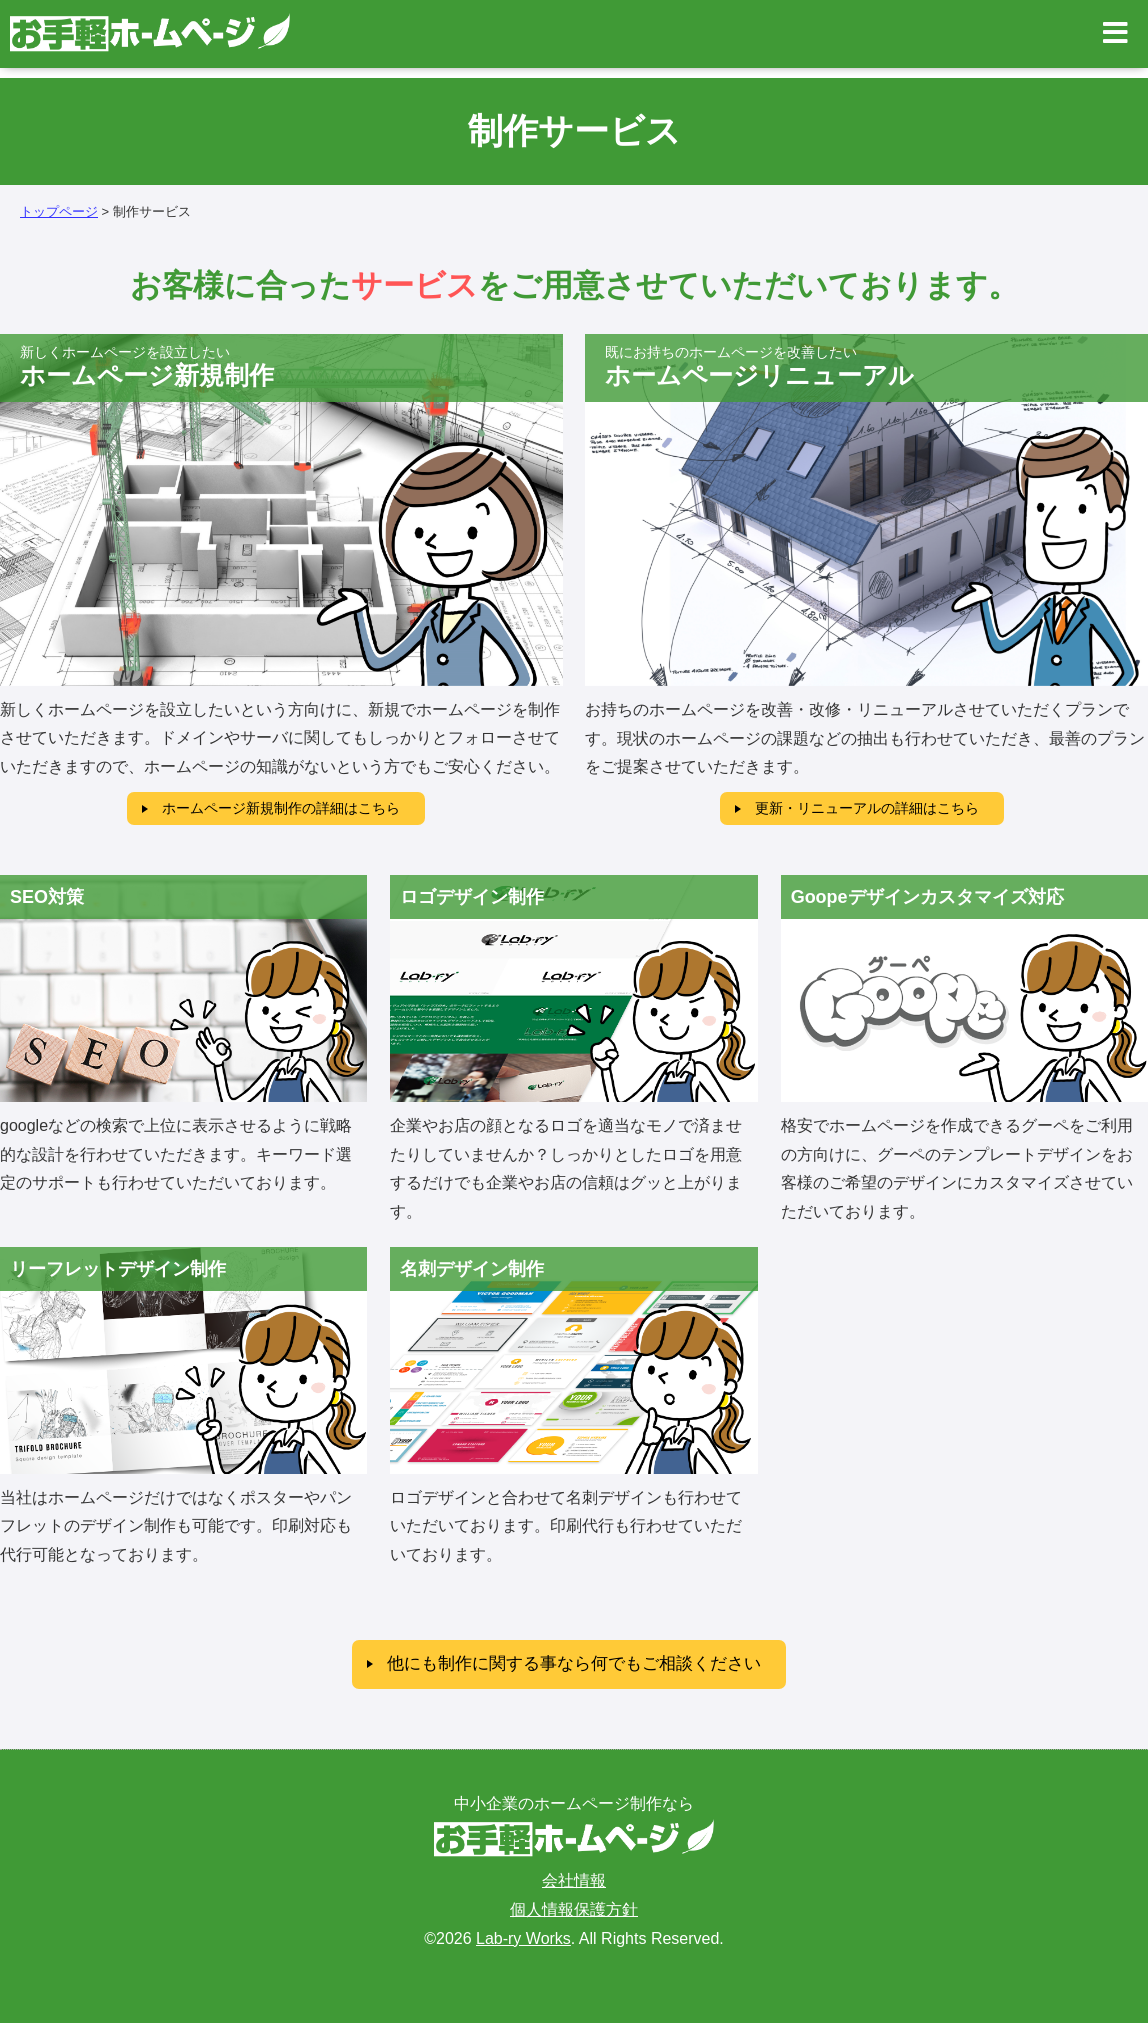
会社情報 (574, 1893)
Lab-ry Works (523, 1950)
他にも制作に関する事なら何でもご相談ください (574, 1674)
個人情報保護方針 (574, 1922)
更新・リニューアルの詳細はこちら (867, 810)
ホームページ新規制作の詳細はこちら (281, 810)
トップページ (59, 211)
